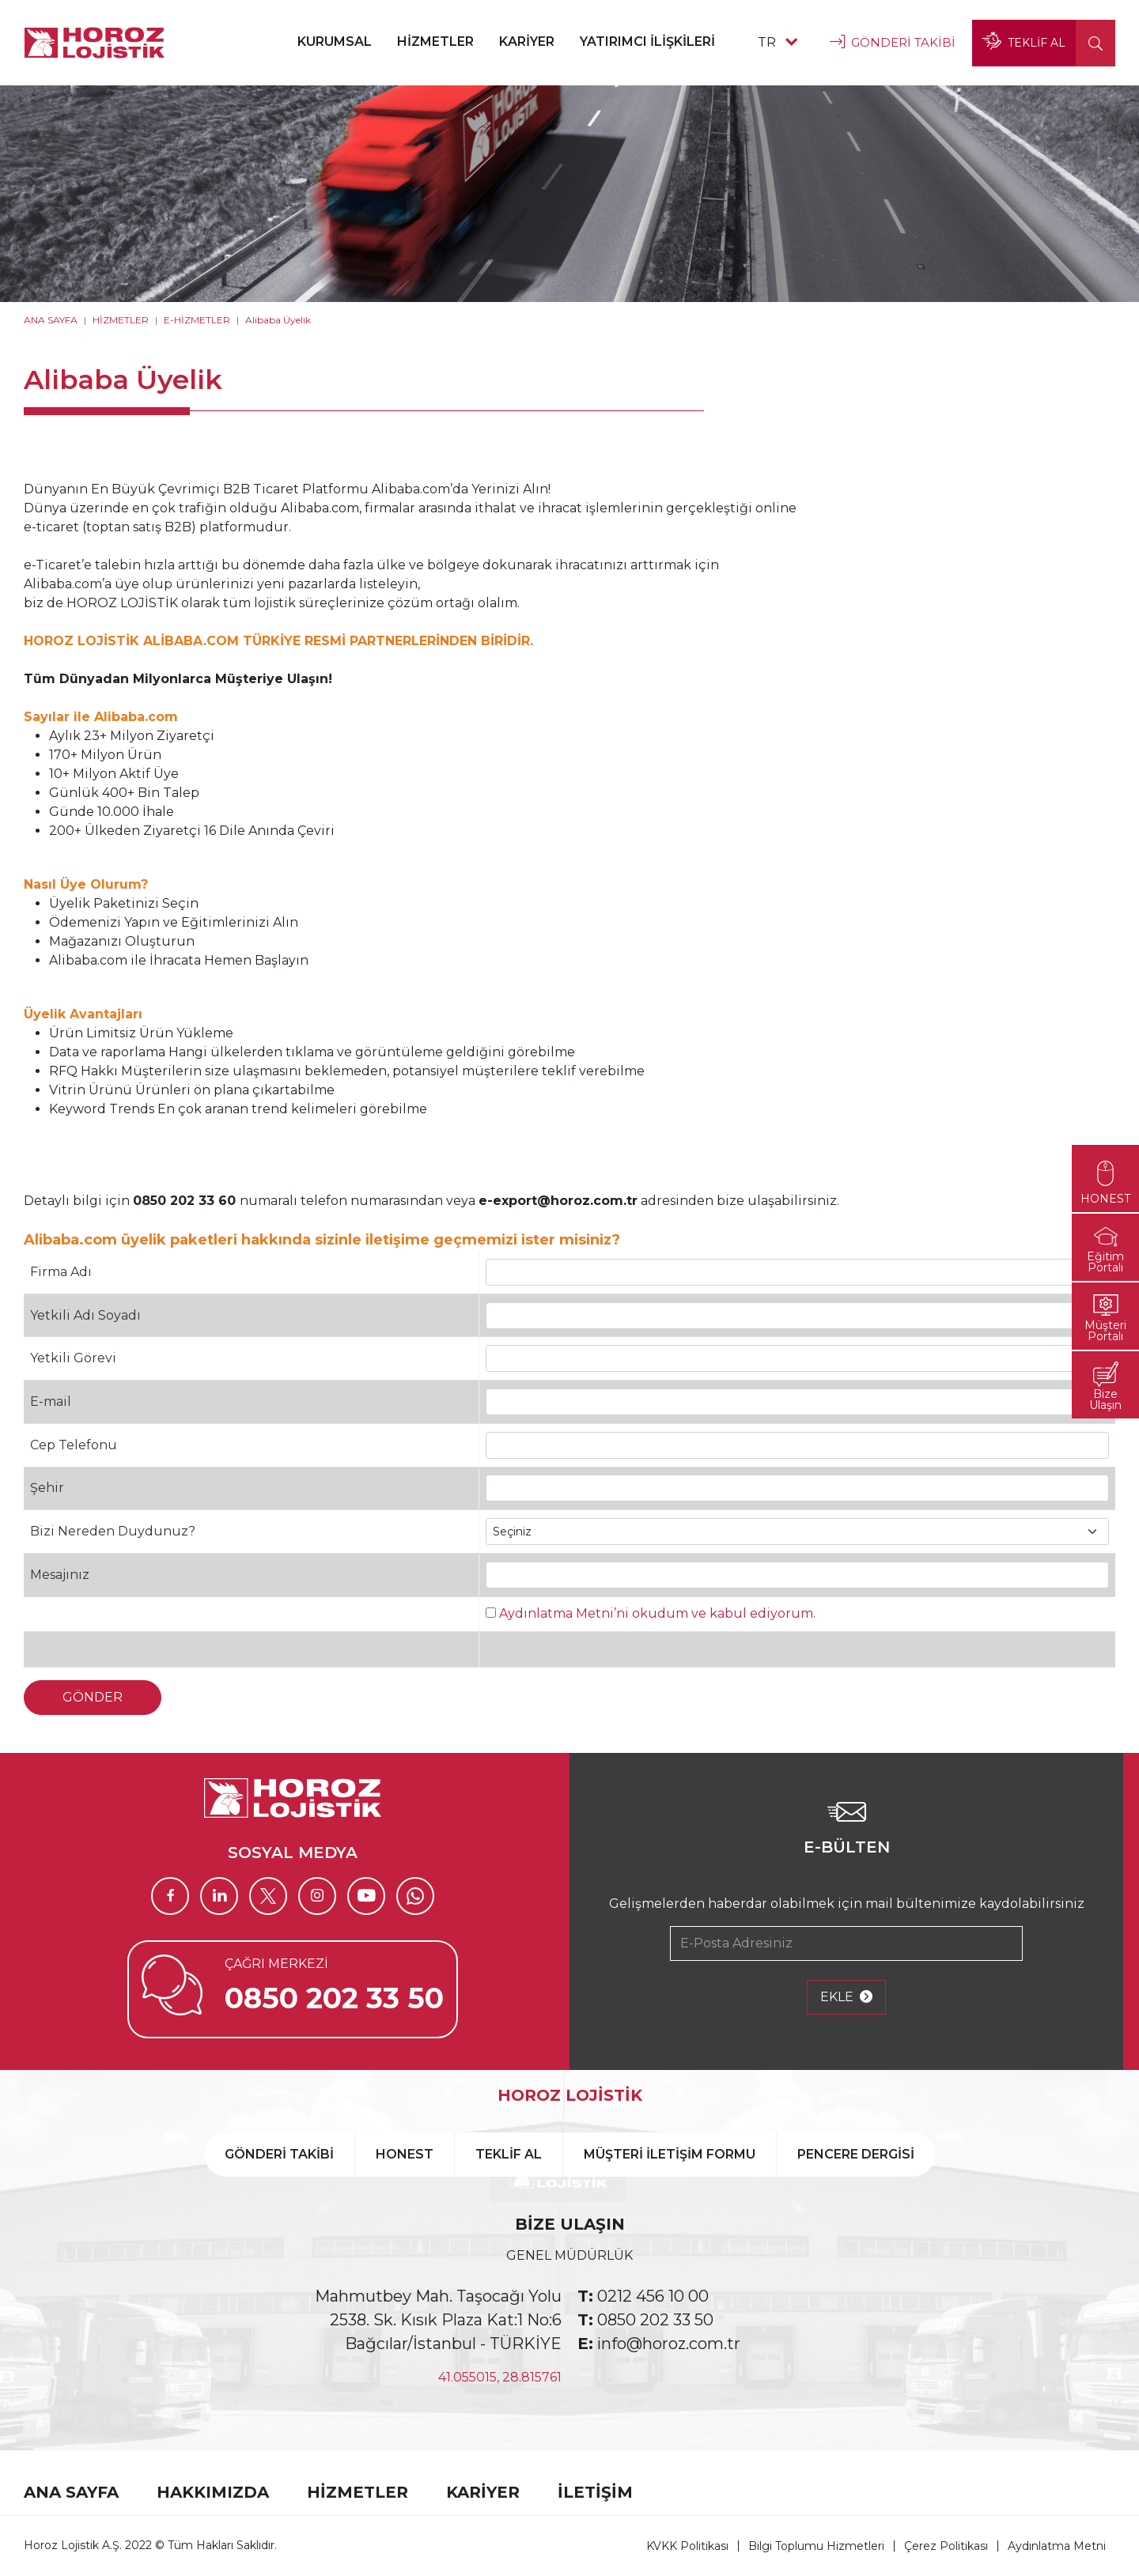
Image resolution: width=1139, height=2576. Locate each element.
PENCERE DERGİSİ (855, 2154)
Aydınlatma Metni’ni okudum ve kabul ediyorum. (657, 1613)
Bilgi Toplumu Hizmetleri (816, 2545)
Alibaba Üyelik (278, 320)
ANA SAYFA (51, 320)
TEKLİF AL (1023, 42)
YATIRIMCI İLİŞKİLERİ (647, 41)
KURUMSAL (334, 41)
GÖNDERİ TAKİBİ (892, 43)
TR (777, 42)
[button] (1095, 43)
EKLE (846, 1997)
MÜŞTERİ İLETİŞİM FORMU (669, 2154)
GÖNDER (92, 1697)
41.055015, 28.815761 (500, 2377)
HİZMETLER (435, 41)
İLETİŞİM (595, 2492)
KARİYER (526, 41)
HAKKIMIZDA (213, 2492)
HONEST (404, 2154)
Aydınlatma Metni (1057, 2545)
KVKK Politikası (687, 2545)
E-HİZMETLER (197, 320)
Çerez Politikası (946, 2545)
